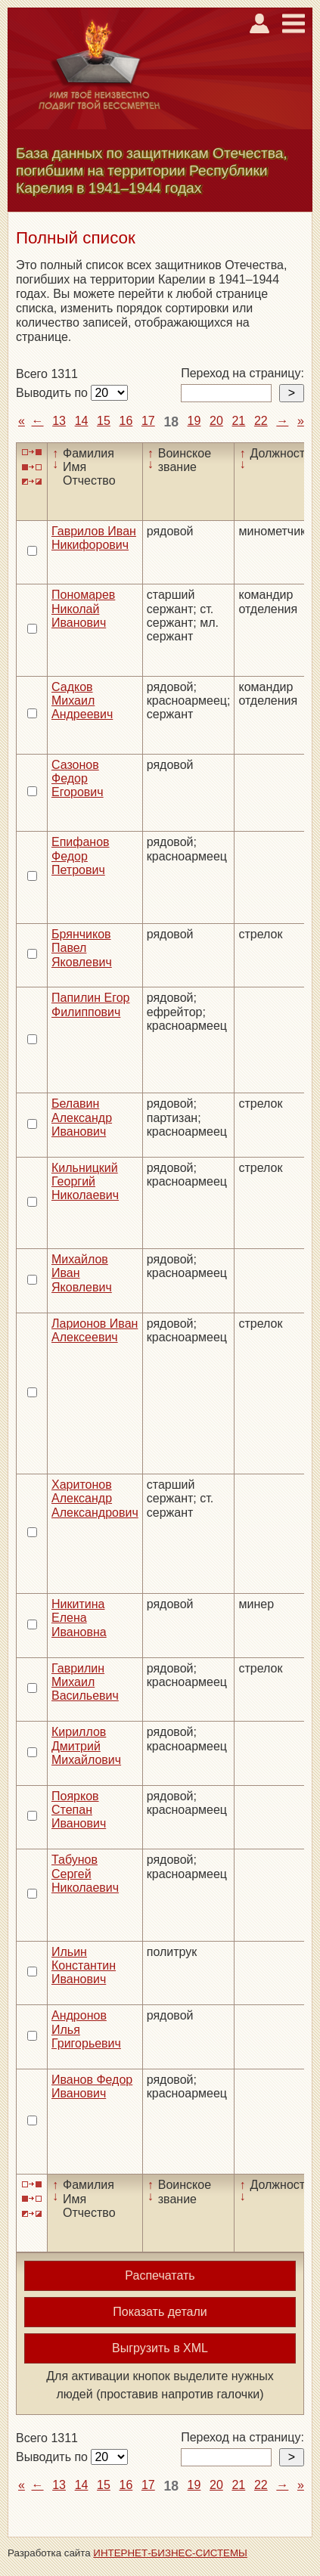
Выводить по (53, 392)
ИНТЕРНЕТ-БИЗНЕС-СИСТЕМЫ (170, 2553)
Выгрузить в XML (160, 2348)
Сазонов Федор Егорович (77, 778)
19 (194, 420)
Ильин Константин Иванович (83, 1965)
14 (82, 420)
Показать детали (160, 2311)
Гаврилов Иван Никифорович (93, 538)
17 (148, 420)
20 (216, 420)
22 (261, 420)
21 (238, 420)
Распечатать (159, 2275)
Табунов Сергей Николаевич (85, 1873)
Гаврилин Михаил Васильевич (85, 1682)
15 (103, 420)
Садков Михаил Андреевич (82, 700)
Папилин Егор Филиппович (90, 1004)
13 (59, 420)
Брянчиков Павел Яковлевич (81, 948)
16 (126, 420)
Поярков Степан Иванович (78, 1810)
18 (171, 421)
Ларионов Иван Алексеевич (94, 1330)
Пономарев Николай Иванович (83, 608)
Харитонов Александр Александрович (94, 1498)
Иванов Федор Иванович (91, 2086)
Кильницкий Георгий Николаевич (85, 1181)
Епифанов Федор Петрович (80, 855)
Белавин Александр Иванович (81, 1117)
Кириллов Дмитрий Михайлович (86, 1745)
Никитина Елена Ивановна (79, 1618)
